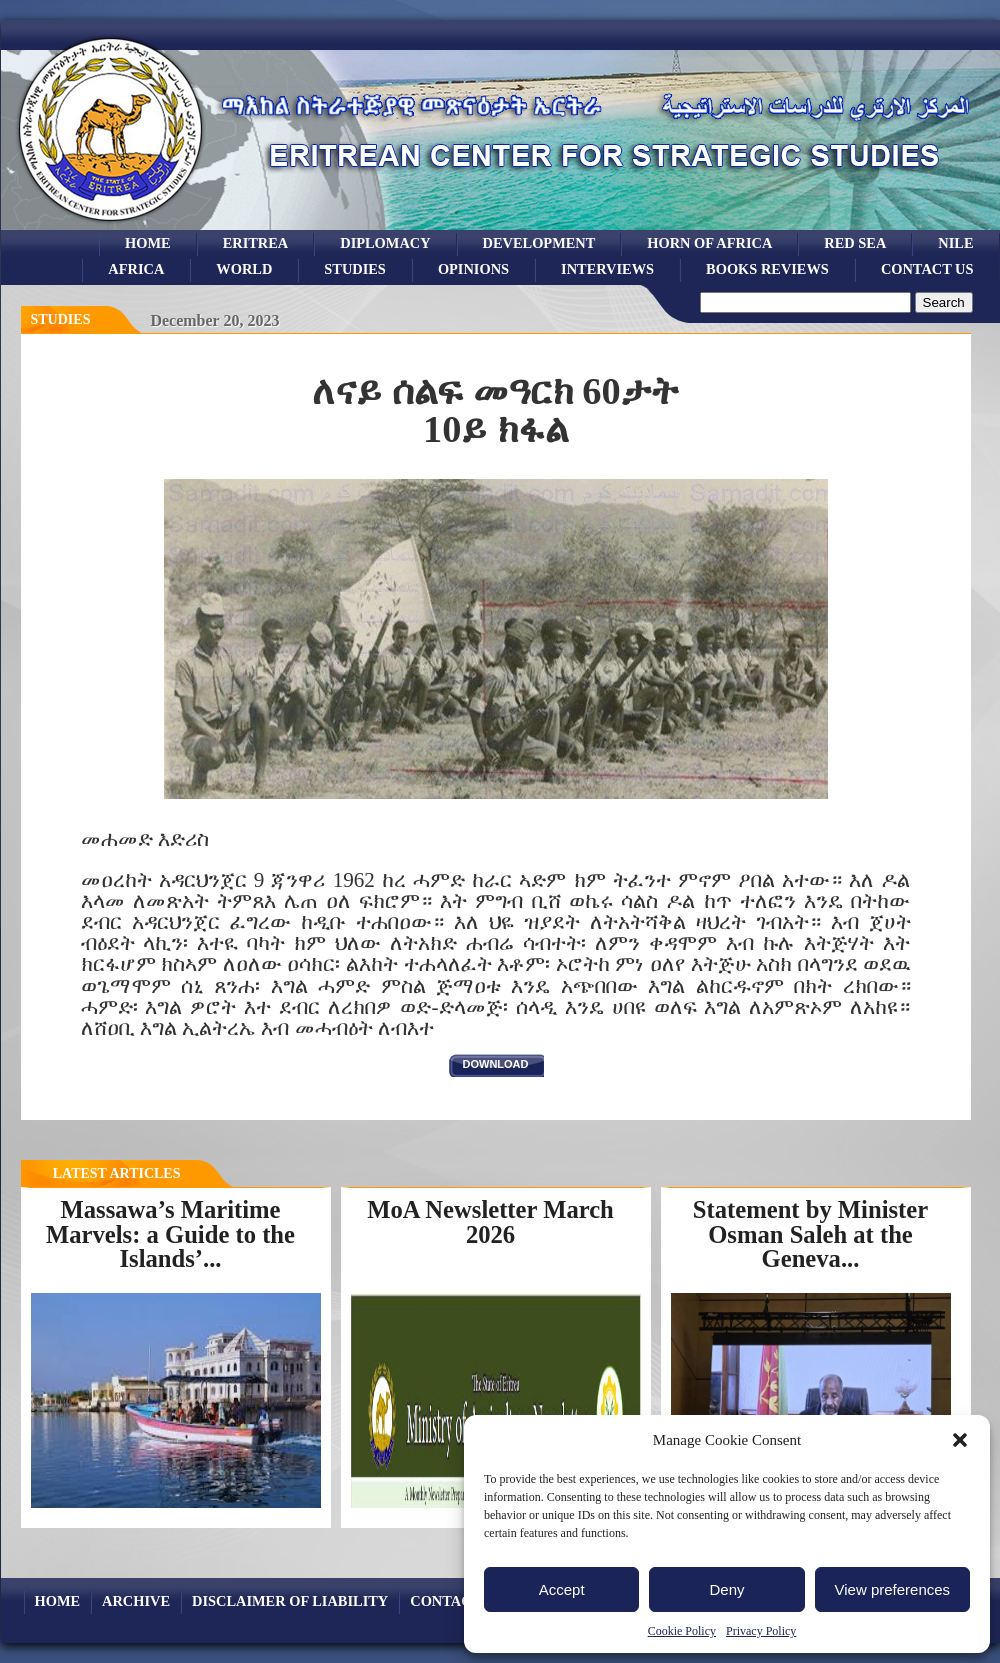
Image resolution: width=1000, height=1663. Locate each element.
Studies (61, 319)
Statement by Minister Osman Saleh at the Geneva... (810, 1234)
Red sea (855, 243)
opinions (473, 269)
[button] (960, 1440)
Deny (726, 1589)
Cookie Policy (682, 1631)
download (496, 1064)
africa (136, 269)
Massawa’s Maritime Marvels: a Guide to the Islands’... (170, 1234)
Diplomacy (385, 243)
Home (148, 243)
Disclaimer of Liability (290, 1601)
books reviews (767, 269)
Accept (562, 1589)
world (244, 269)
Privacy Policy (761, 1631)
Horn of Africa (709, 243)
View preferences (893, 1589)
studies (355, 269)
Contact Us (927, 269)
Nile (955, 243)
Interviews (607, 269)
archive (136, 1601)
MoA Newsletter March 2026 (490, 1222)
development (539, 243)
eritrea (256, 243)
